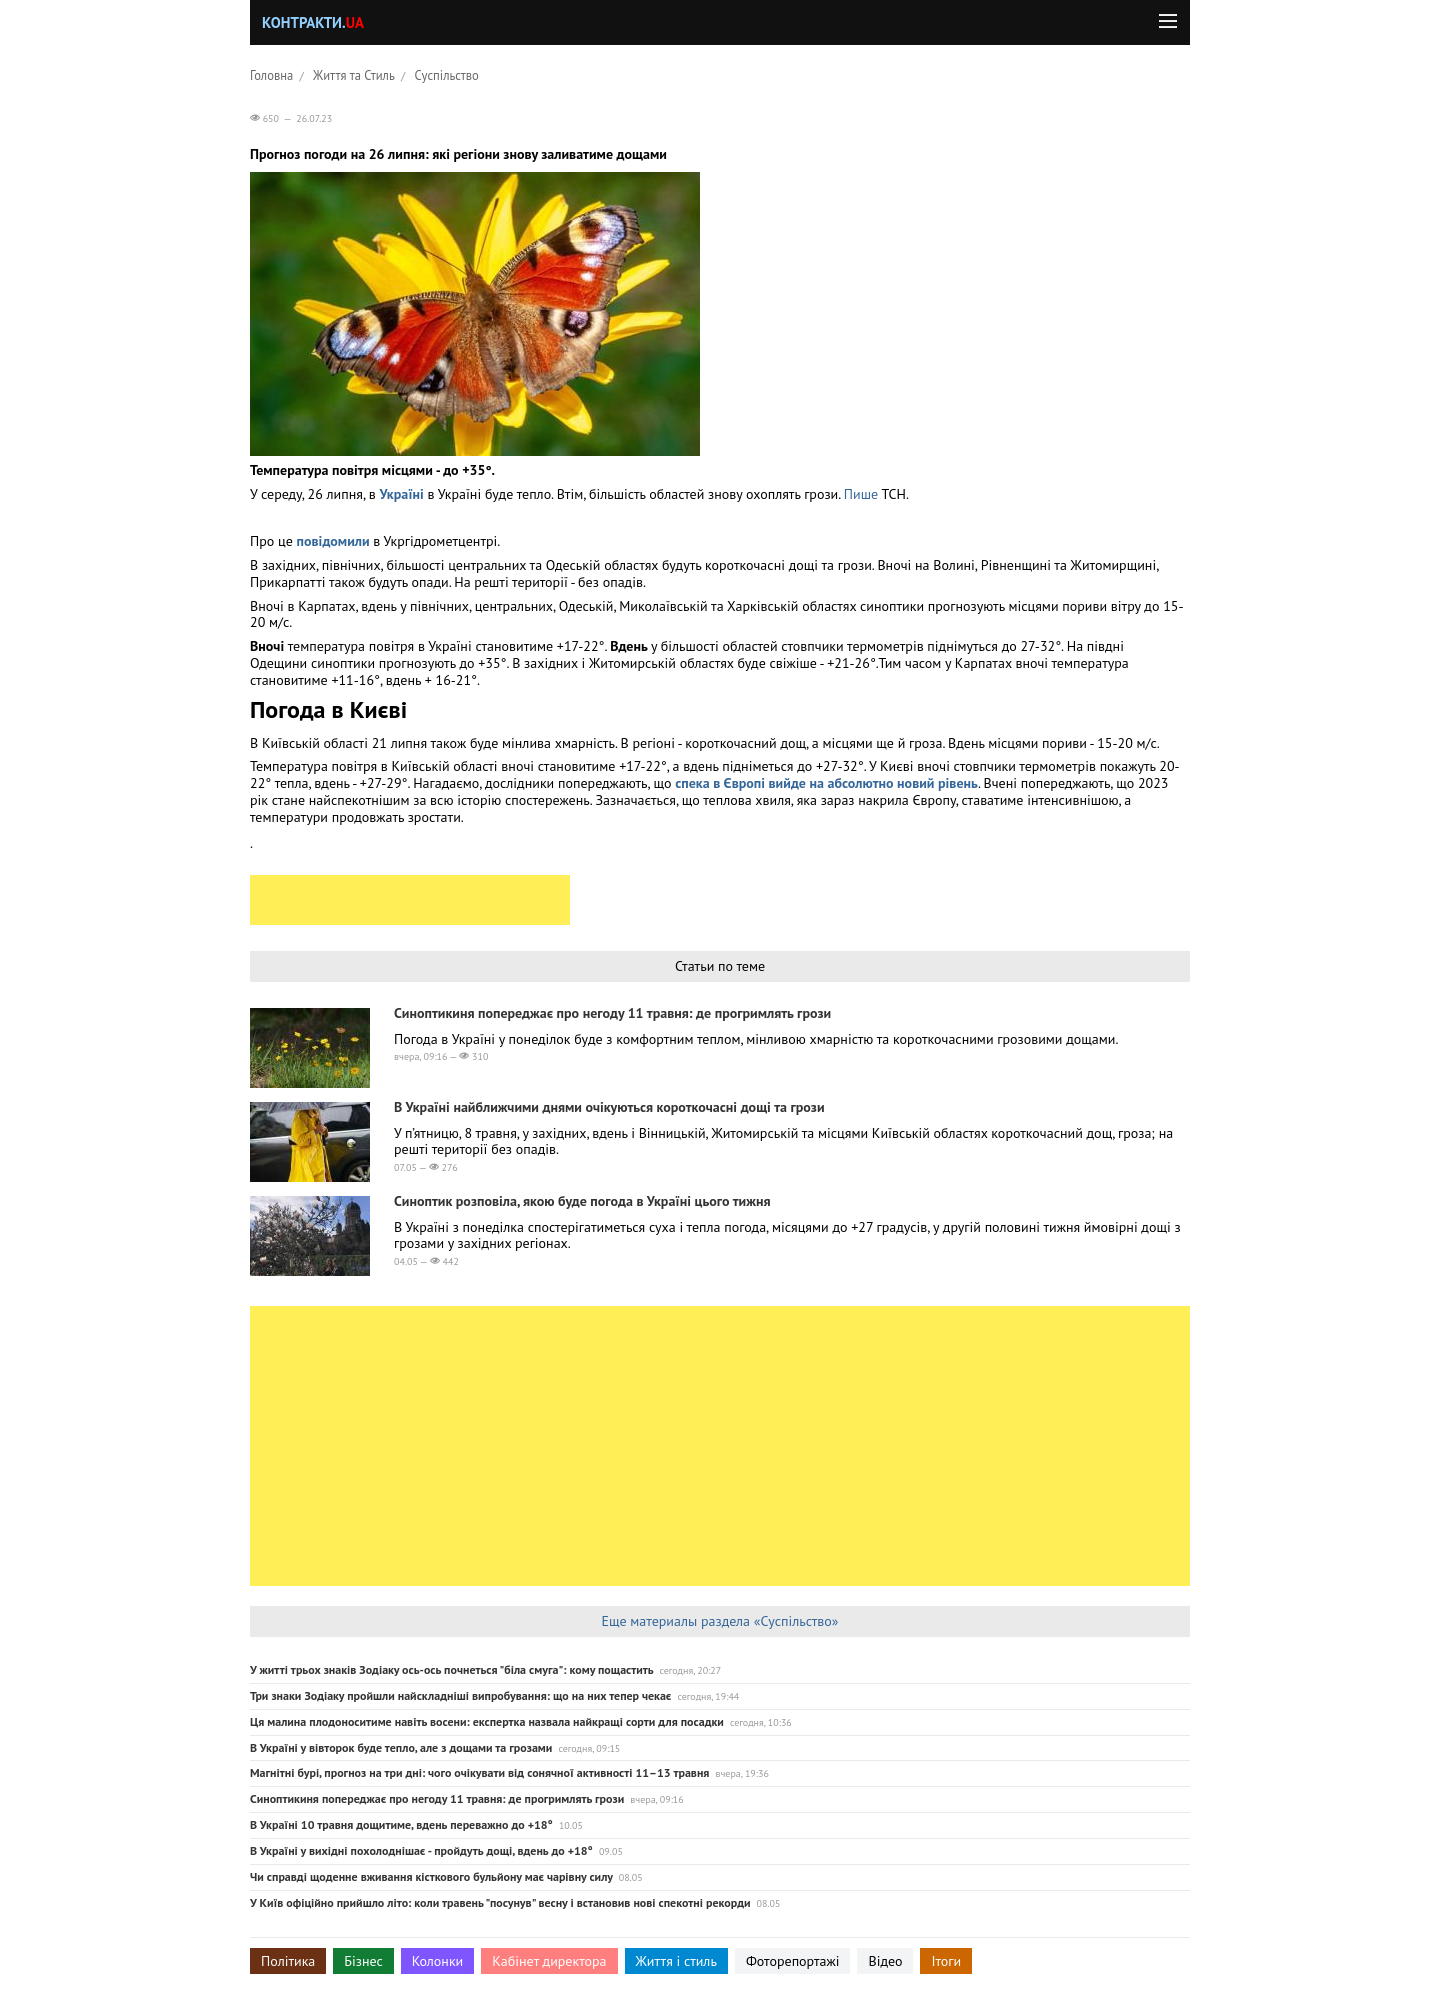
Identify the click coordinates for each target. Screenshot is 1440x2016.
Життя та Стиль (354, 75)
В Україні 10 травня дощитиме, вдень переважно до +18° (401, 1824)
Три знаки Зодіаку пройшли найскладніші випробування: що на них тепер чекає (460, 1695)
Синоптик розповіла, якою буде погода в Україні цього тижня (582, 1201)
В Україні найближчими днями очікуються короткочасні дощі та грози (609, 1107)
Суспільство (447, 75)
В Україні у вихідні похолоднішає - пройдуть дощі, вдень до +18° (421, 1850)
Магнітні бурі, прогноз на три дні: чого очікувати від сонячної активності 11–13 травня (479, 1772)
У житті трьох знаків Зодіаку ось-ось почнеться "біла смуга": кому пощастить (451, 1669)
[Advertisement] (410, 900)
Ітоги (946, 1961)
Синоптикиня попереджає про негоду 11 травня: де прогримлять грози (612, 1013)
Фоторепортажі (793, 1961)
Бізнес (363, 1961)
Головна (271, 75)
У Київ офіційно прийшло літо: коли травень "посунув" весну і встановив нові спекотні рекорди (500, 1902)
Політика (288, 1961)
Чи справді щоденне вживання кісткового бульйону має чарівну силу (431, 1876)
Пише (861, 494)
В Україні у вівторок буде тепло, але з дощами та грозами (401, 1747)
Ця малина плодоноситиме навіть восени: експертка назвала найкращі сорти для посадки (487, 1721)
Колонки (438, 1961)
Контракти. (313, 22)
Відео (885, 1961)
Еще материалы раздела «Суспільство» (719, 1621)
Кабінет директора (549, 1961)
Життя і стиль (676, 1961)
